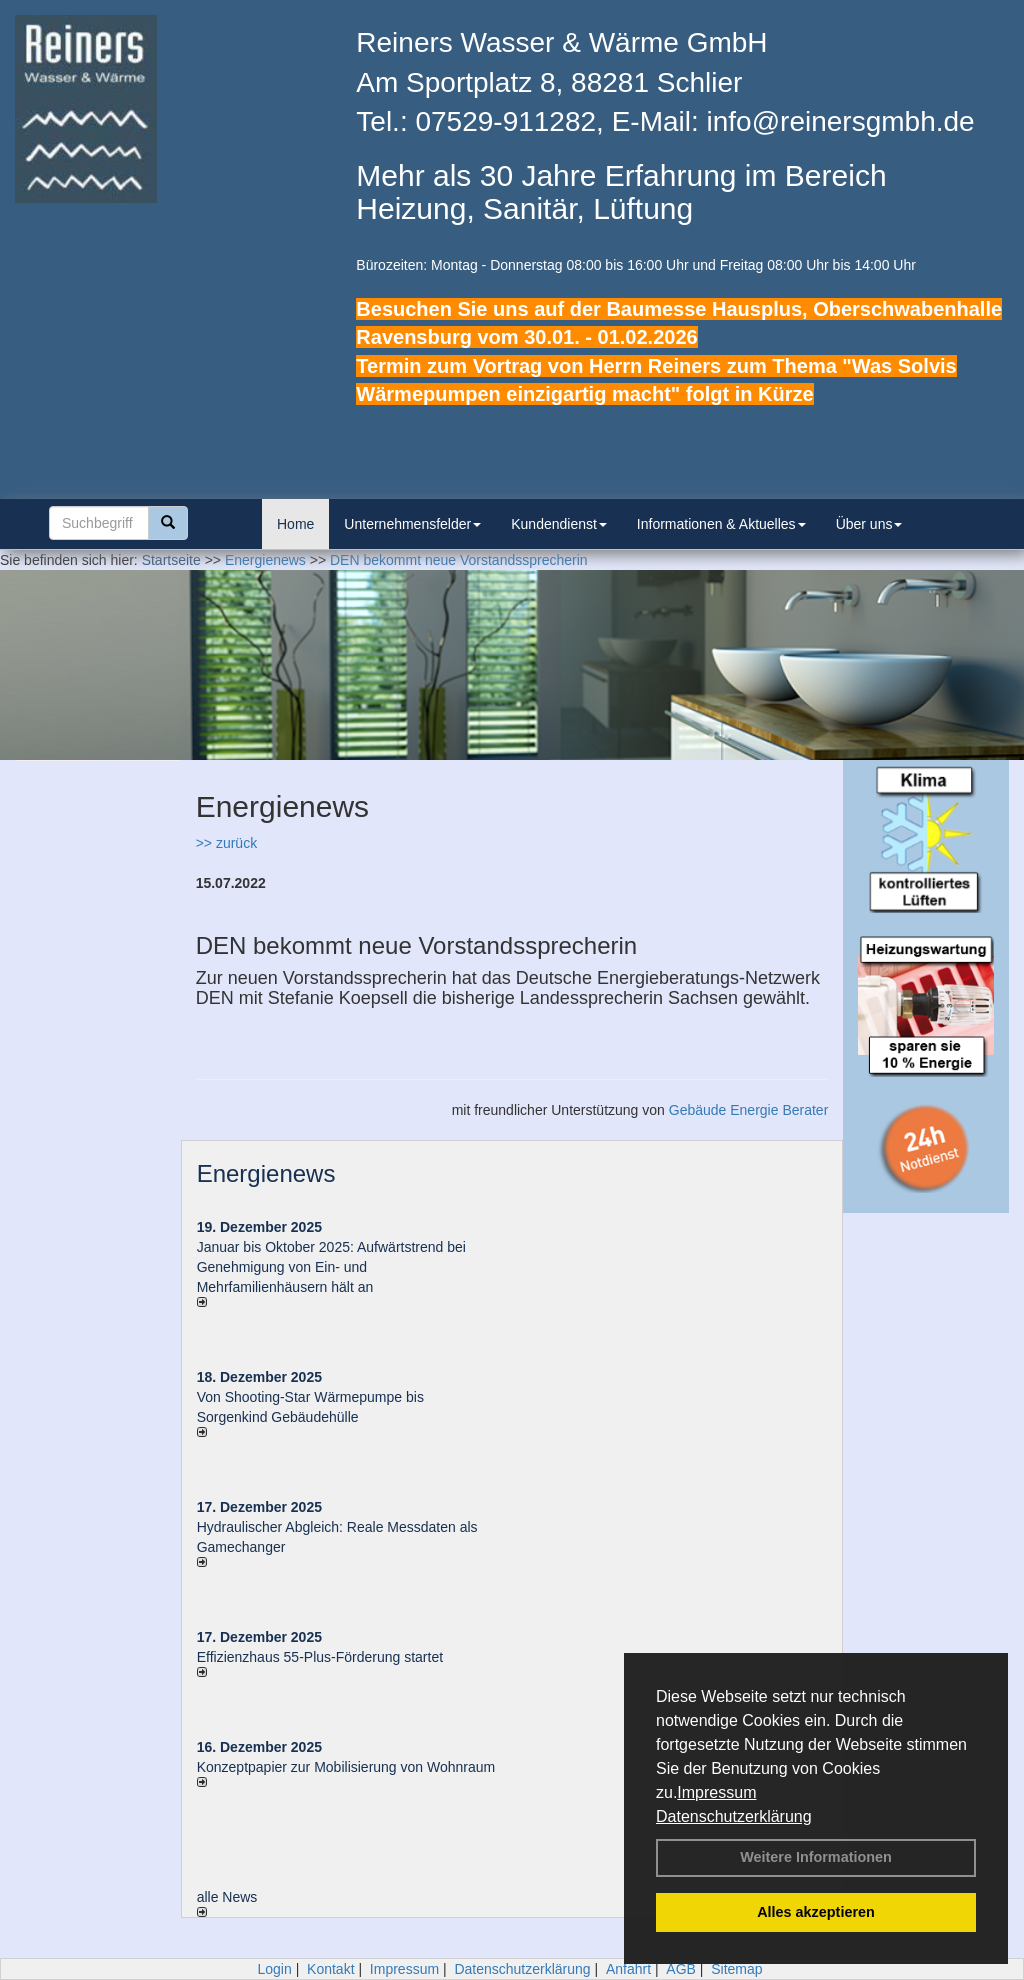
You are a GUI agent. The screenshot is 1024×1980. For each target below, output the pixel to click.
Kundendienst (559, 524)
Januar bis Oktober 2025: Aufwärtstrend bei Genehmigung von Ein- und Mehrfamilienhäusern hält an (331, 1267)
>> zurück (226, 843)
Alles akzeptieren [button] (816, 1912)
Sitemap (736, 1969)
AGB (681, 1969)
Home (295, 524)
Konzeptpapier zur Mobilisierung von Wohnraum (346, 1767)
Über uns (869, 524)
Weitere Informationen (816, 1857)
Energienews (266, 1173)
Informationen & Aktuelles (721, 524)
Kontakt (330, 1969)
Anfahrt (628, 1969)
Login (274, 1969)
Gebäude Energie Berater (749, 1110)
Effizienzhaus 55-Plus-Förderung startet (320, 1657)
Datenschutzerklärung (734, 1816)
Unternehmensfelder (412, 524)
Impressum (716, 1792)
